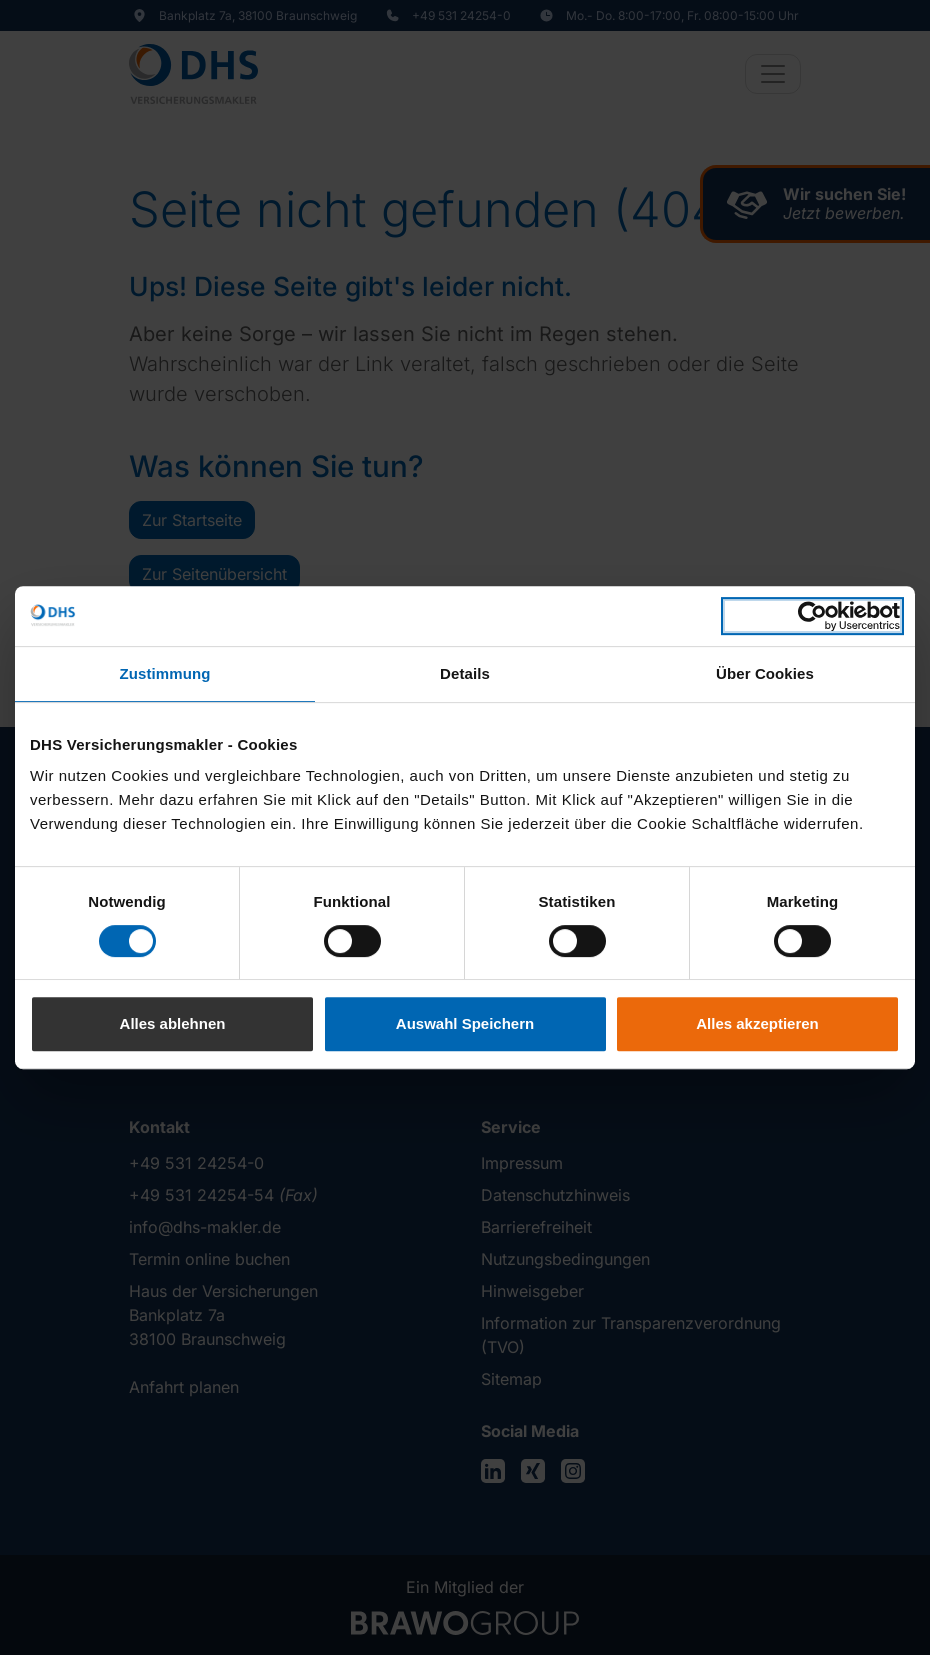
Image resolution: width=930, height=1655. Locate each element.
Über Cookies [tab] (765, 673)
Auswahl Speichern (465, 1023)
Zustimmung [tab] (165, 673)
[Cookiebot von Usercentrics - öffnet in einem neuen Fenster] (812, 616)
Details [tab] (465, 673)
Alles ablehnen (173, 1023)
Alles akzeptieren (757, 1023)
